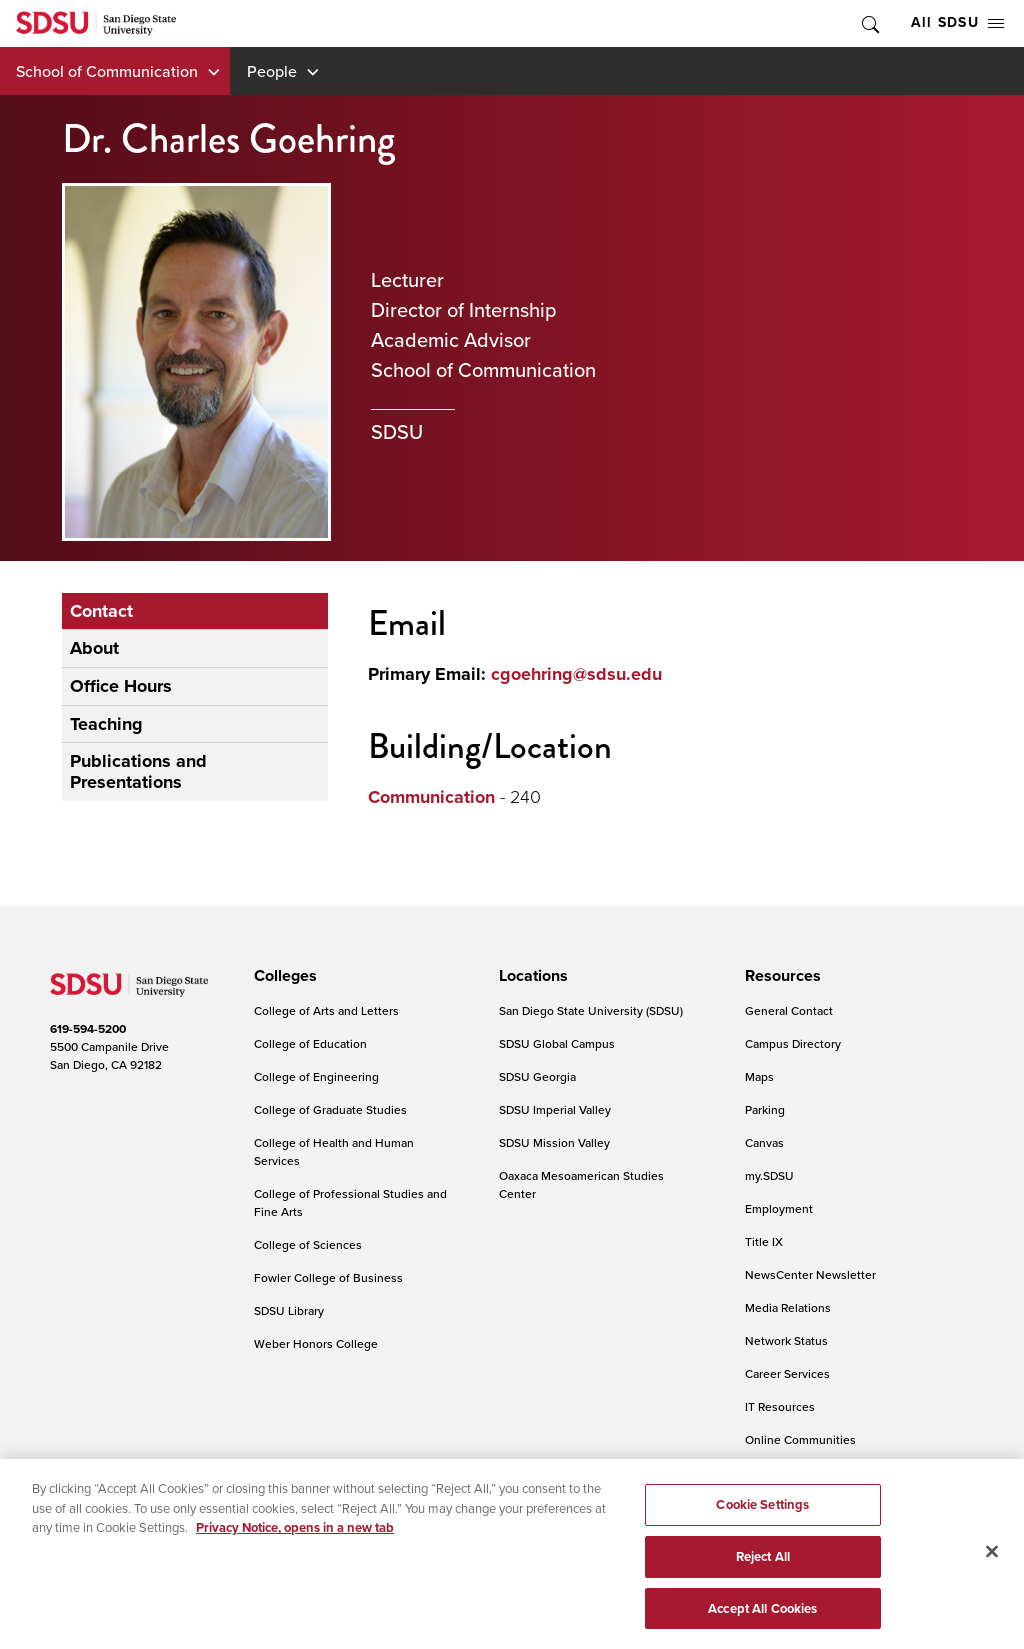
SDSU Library (289, 1310)
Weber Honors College (316, 1343)
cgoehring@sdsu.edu (576, 674)
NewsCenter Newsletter (810, 1274)
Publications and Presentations (138, 771)
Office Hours (121, 686)
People (272, 71)
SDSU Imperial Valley (555, 1109)
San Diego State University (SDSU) (591, 1010)
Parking (765, 1109)
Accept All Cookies (762, 1616)
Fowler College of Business (328, 1277)
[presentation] (282, 976)
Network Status (786, 1340)
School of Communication (107, 71)
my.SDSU (769, 1175)
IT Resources (780, 1406)
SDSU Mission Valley (554, 1142)
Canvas (764, 1142)
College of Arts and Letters (326, 1010)
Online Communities (800, 1439)
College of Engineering (316, 1076)
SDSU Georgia (537, 1076)
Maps (759, 1076)
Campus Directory (793, 1043)
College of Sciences (308, 1244)
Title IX (764, 1241)
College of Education (310, 1043)
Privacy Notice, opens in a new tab (295, 1535)
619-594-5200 (88, 1029)
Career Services (787, 1373)
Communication (431, 797)
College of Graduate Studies (330, 1109)
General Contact (789, 1010)
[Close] (992, 1560)
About (94, 648)
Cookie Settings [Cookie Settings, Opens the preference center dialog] (762, 1512)
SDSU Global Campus (557, 1043)
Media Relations (788, 1307)
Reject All (763, 1564)
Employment (779, 1208)
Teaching (106, 724)
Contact (101, 611)
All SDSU (957, 22)
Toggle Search (869, 23)
